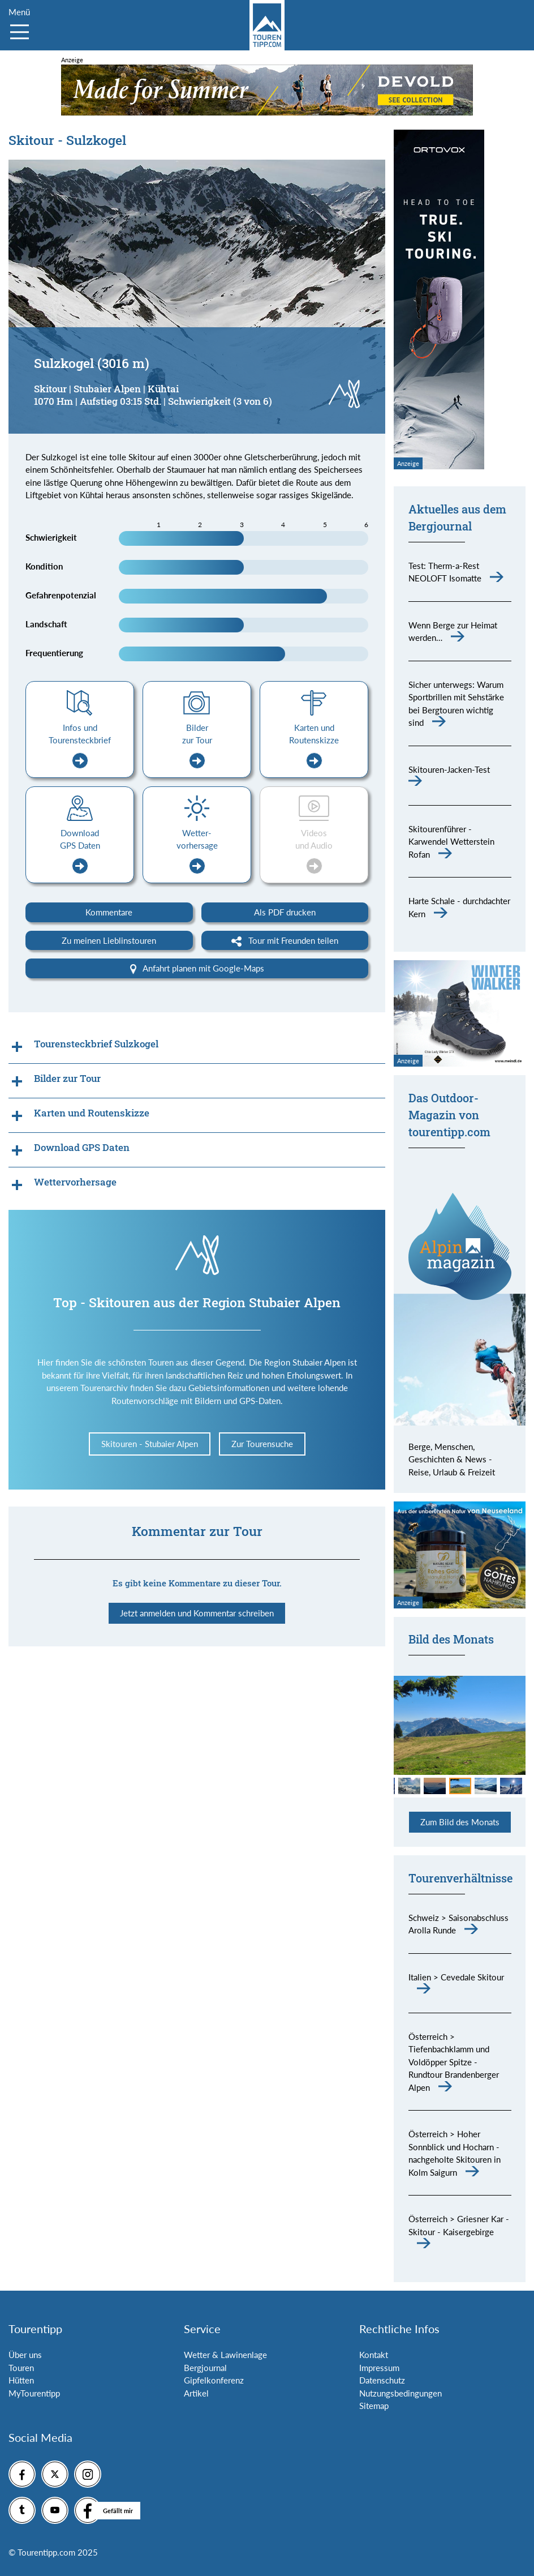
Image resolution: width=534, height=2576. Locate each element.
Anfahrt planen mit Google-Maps (197, 968)
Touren (21, 2368)
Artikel (196, 2393)
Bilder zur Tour (197, 745)
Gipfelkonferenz (214, 2380)
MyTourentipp (34, 2393)
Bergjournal (205, 2368)
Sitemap (374, 2405)
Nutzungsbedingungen (400, 2393)
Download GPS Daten (80, 851)
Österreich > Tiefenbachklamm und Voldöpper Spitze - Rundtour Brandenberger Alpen (453, 2062)
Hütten (21, 2380)
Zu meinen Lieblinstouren (109, 940)
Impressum (379, 2368)
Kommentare (108, 912)
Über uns (25, 2355)
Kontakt (373, 2355)
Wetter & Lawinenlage (225, 2355)
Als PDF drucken (285, 912)
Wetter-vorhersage (197, 851)
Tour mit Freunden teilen (284, 941)
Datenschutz (382, 2380)
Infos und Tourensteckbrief (80, 745)
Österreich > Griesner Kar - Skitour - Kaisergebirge (458, 2225)
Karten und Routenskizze (314, 745)
